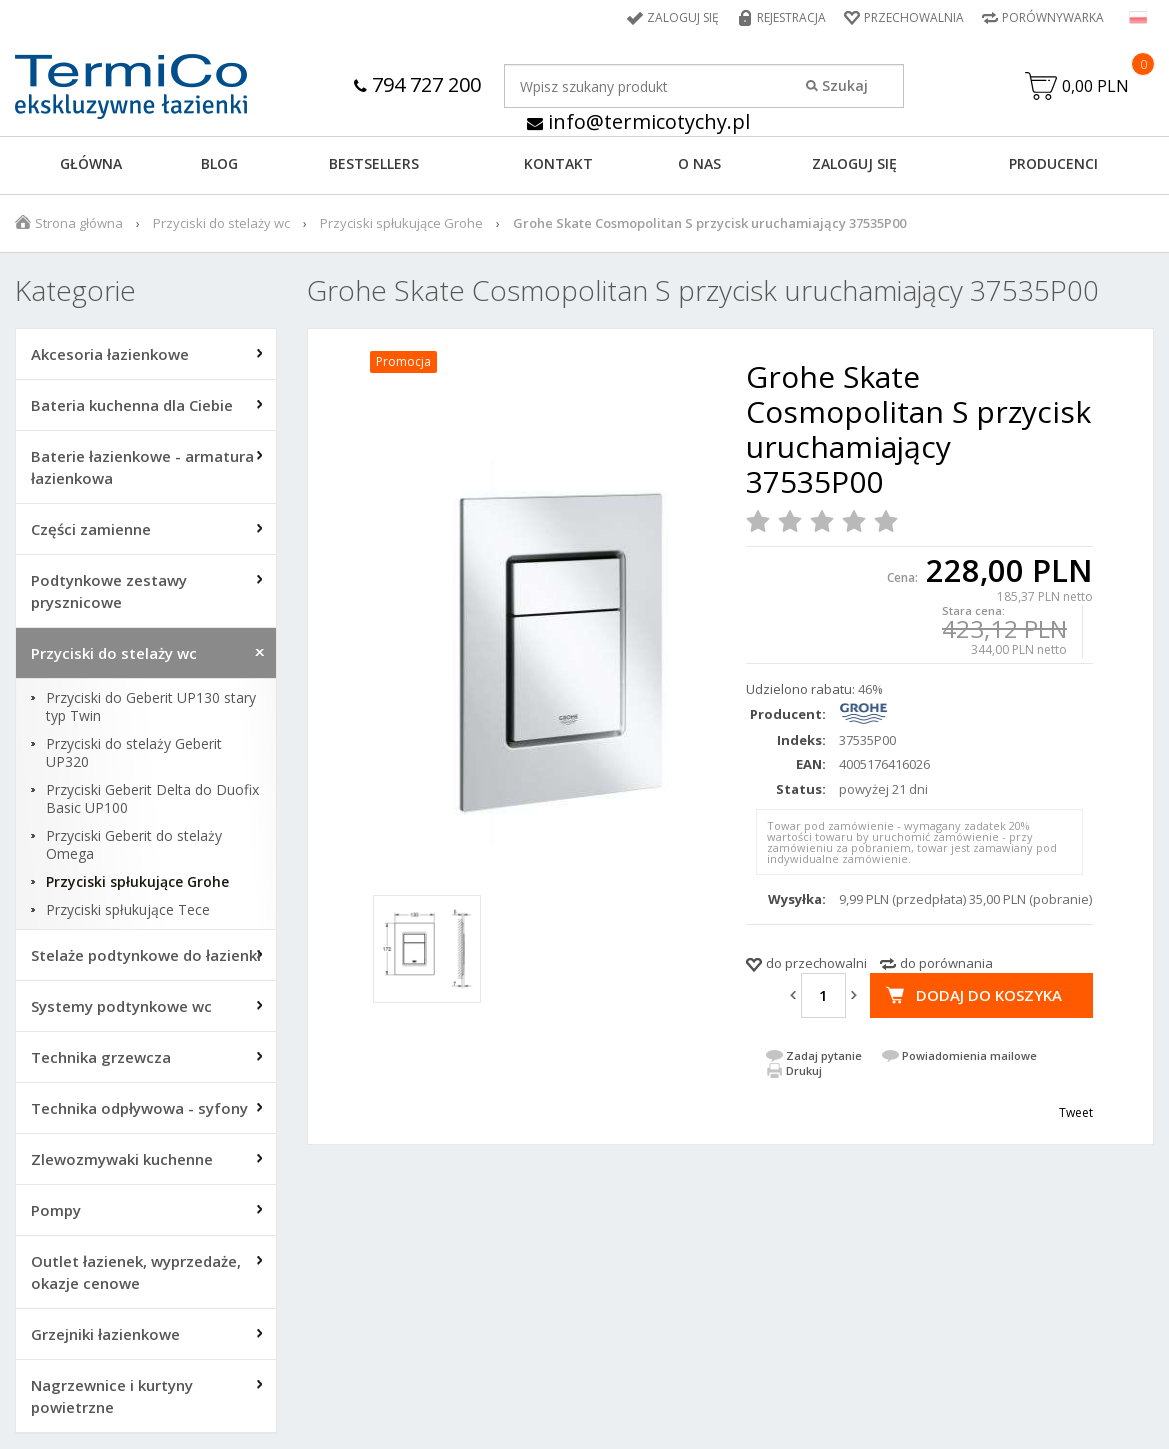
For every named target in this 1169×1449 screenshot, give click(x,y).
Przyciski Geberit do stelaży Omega (134, 845)
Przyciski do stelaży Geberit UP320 (134, 753)
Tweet (1076, 1112)
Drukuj (804, 1070)
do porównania (946, 963)
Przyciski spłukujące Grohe (401, 223)
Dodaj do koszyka (989, 995)
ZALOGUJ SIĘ (854, 163)
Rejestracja (791, 17)
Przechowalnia (914, 17)
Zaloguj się (683, 17)
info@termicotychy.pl (638, 121)
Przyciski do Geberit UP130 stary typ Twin (151, 707)
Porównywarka (1053, 17)
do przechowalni (816, 963)
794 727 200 (417, 84)
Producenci (1053, 163)
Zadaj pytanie (824, 1055)
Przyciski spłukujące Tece (128, 910)
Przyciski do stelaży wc (221, 223)
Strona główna (79, 223)
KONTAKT (558, 163)
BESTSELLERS (374, 163)
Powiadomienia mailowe (969, 1055)
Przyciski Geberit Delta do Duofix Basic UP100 (152, 799)
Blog (219, 163)
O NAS (699, 163)
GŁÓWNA (91, 163)
